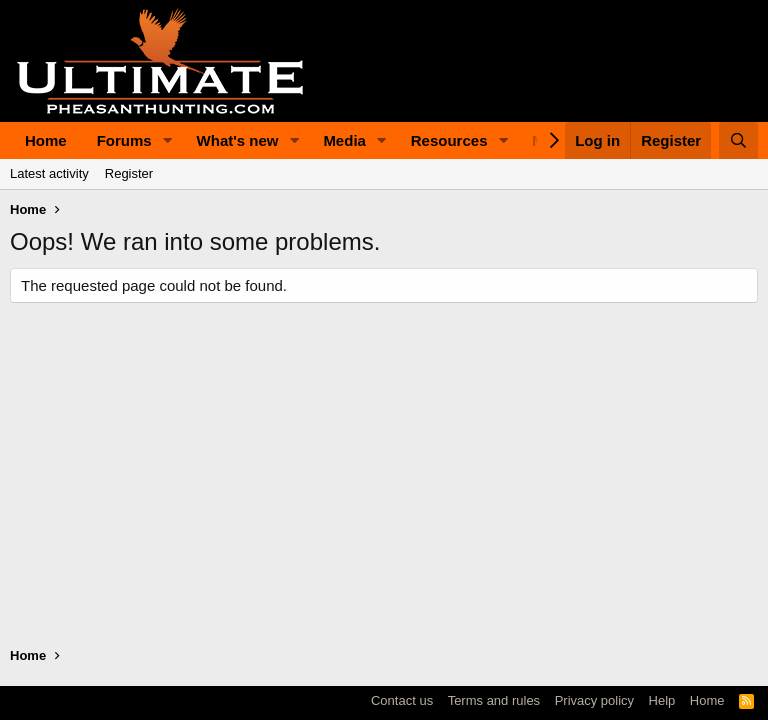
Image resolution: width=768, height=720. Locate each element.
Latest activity (49, 173)
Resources (449, 140)
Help (662, 700)
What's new (238, 140)
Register (129, 173)
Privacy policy (594, 700)
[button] (168, 140)
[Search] (738, 140)
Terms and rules (494, 700)
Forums (124, 140)
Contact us (402, 700)
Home (46, 140)
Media (344, 140)
